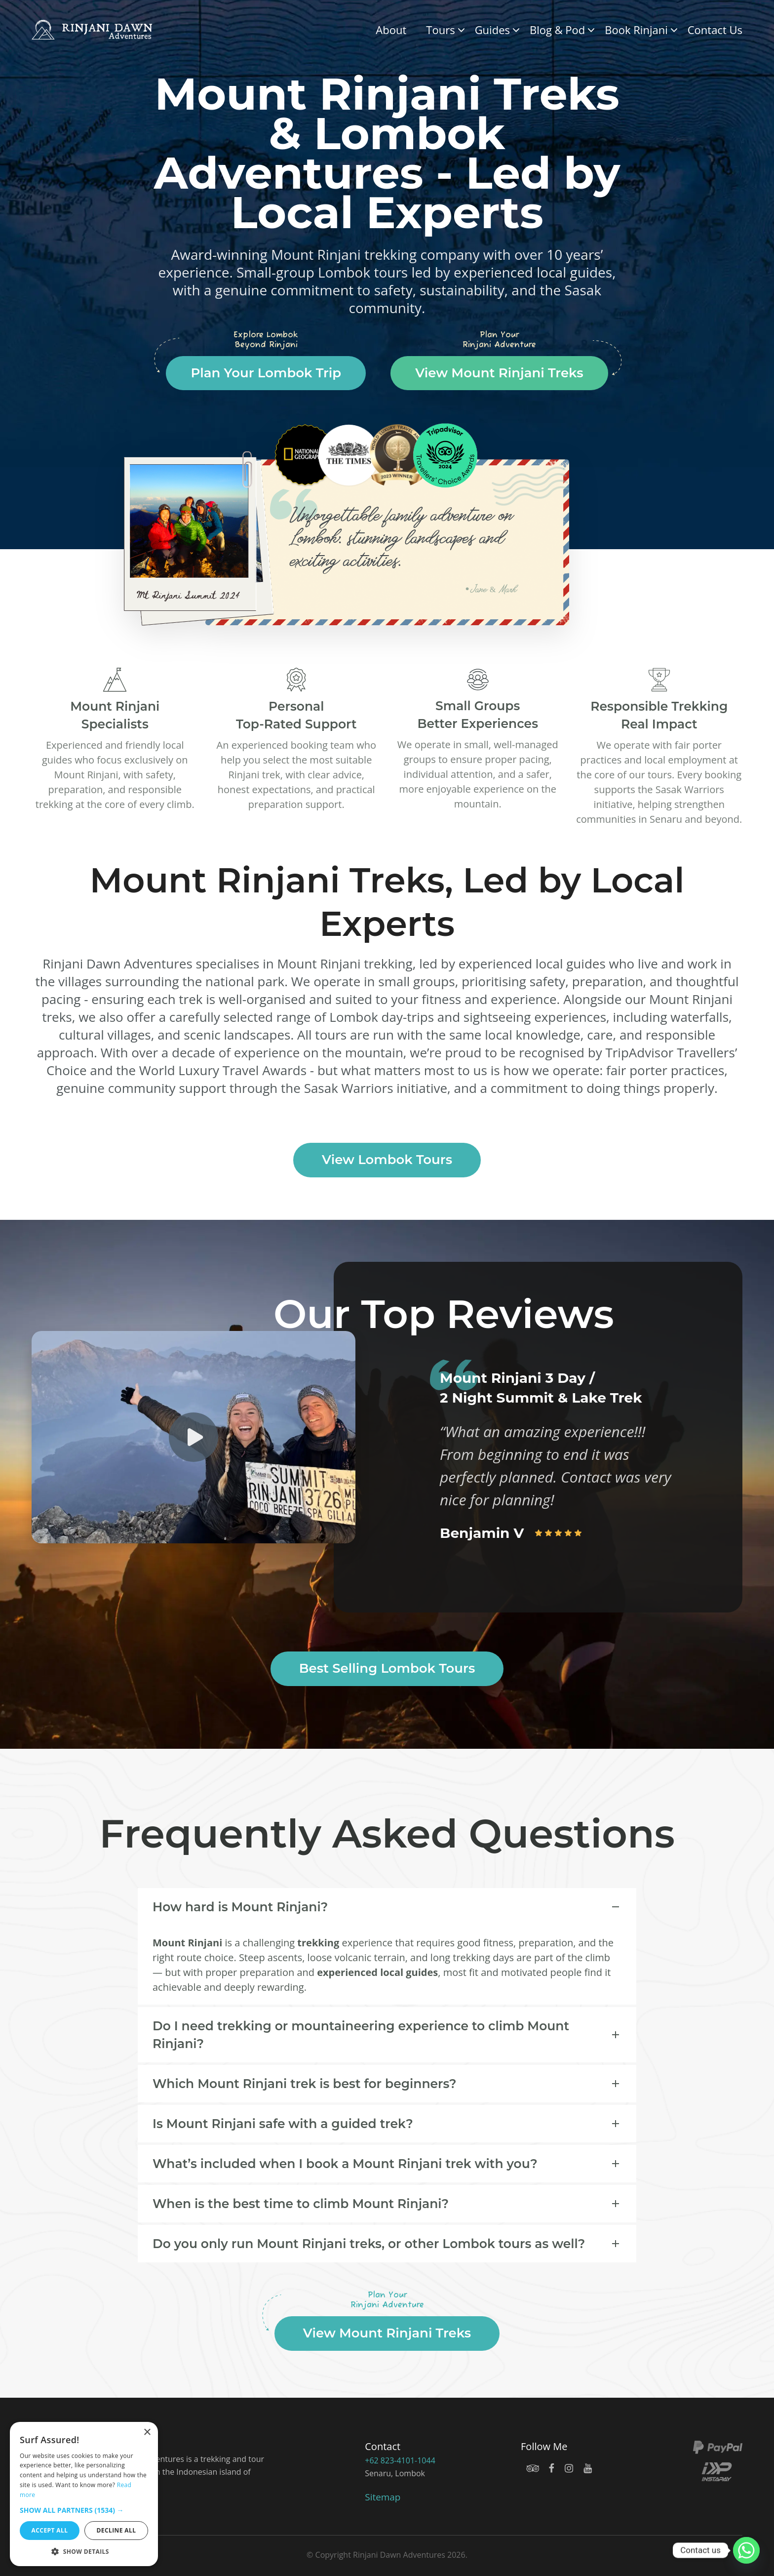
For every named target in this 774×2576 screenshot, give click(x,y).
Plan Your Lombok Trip (266, 373)
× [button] (147, 2432)
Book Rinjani (636, 29)
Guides (492, 29)
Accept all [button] (50, 2530)
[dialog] (84, 2494)
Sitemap (382, 2496)
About (391, 29)
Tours (440, 29)
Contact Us (715, 29)
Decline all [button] (116, 2530)
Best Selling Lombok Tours (387, 1668)
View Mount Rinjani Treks (499, 373)
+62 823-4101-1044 (399, 2460)
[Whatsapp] (746, 2550)
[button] (84, 2510)
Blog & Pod (557, 29)
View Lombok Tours (387, 1159)
